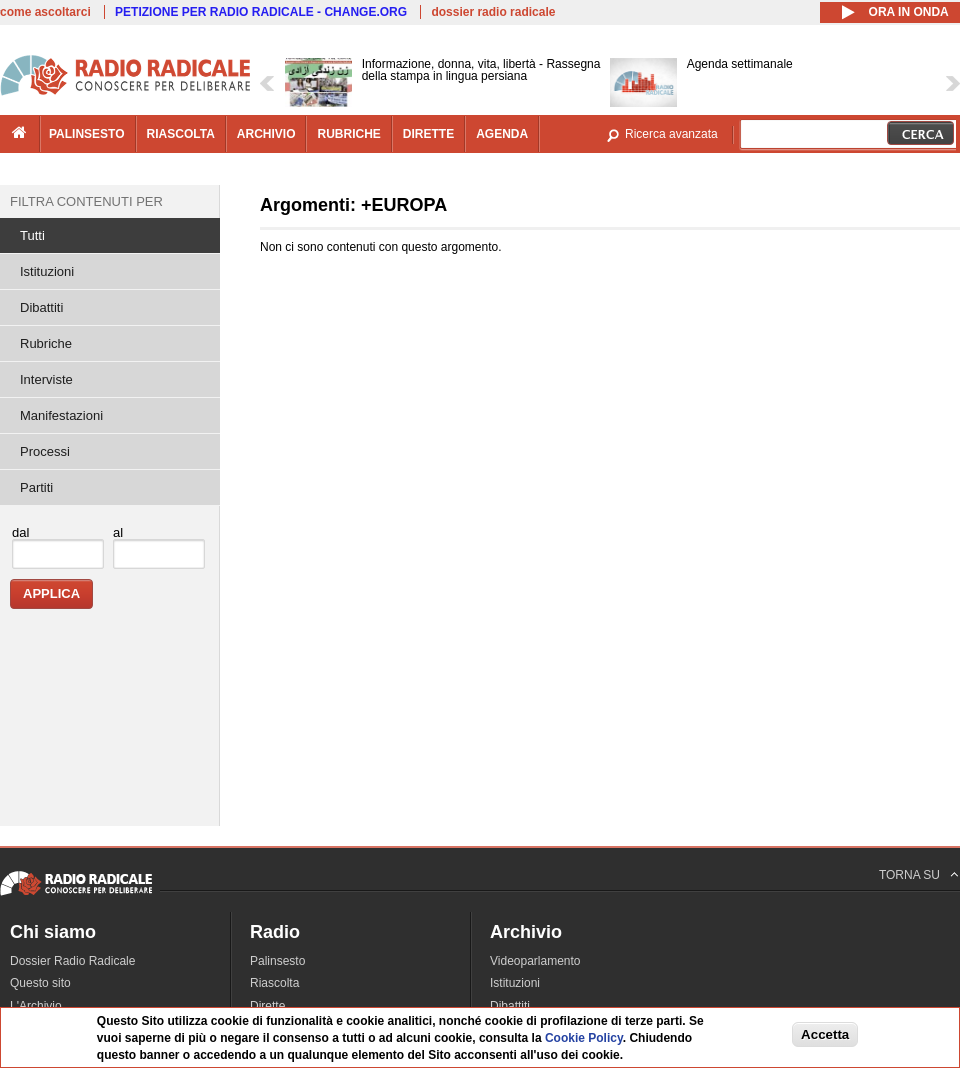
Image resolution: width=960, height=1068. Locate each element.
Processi (45, 451)
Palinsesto (277, 961)
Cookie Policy (584, 1038)
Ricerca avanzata (671, 134)
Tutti (32, 235)
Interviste (46, 379)
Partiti (36, 487)
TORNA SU (909, 875)
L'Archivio (36, 1006)
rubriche (348, 134)
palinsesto (87, 134)
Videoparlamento (535, 961)
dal (20, 532)
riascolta (181, 134)
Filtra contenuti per (86, 201)
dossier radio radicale (493, 12)
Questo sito (40, 983)
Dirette (267, 1006)
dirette (428, 134)
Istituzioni (47, 271)
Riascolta (274, 983)
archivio (266, 134)
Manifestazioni (61, 415)
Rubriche (46, 343)
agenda (502, 134)
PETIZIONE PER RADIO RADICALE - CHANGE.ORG (261, 12)
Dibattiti (41, 307)
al (118, 532)
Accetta (825, 1034)
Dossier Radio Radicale (72, 961)
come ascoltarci (45, 12)
